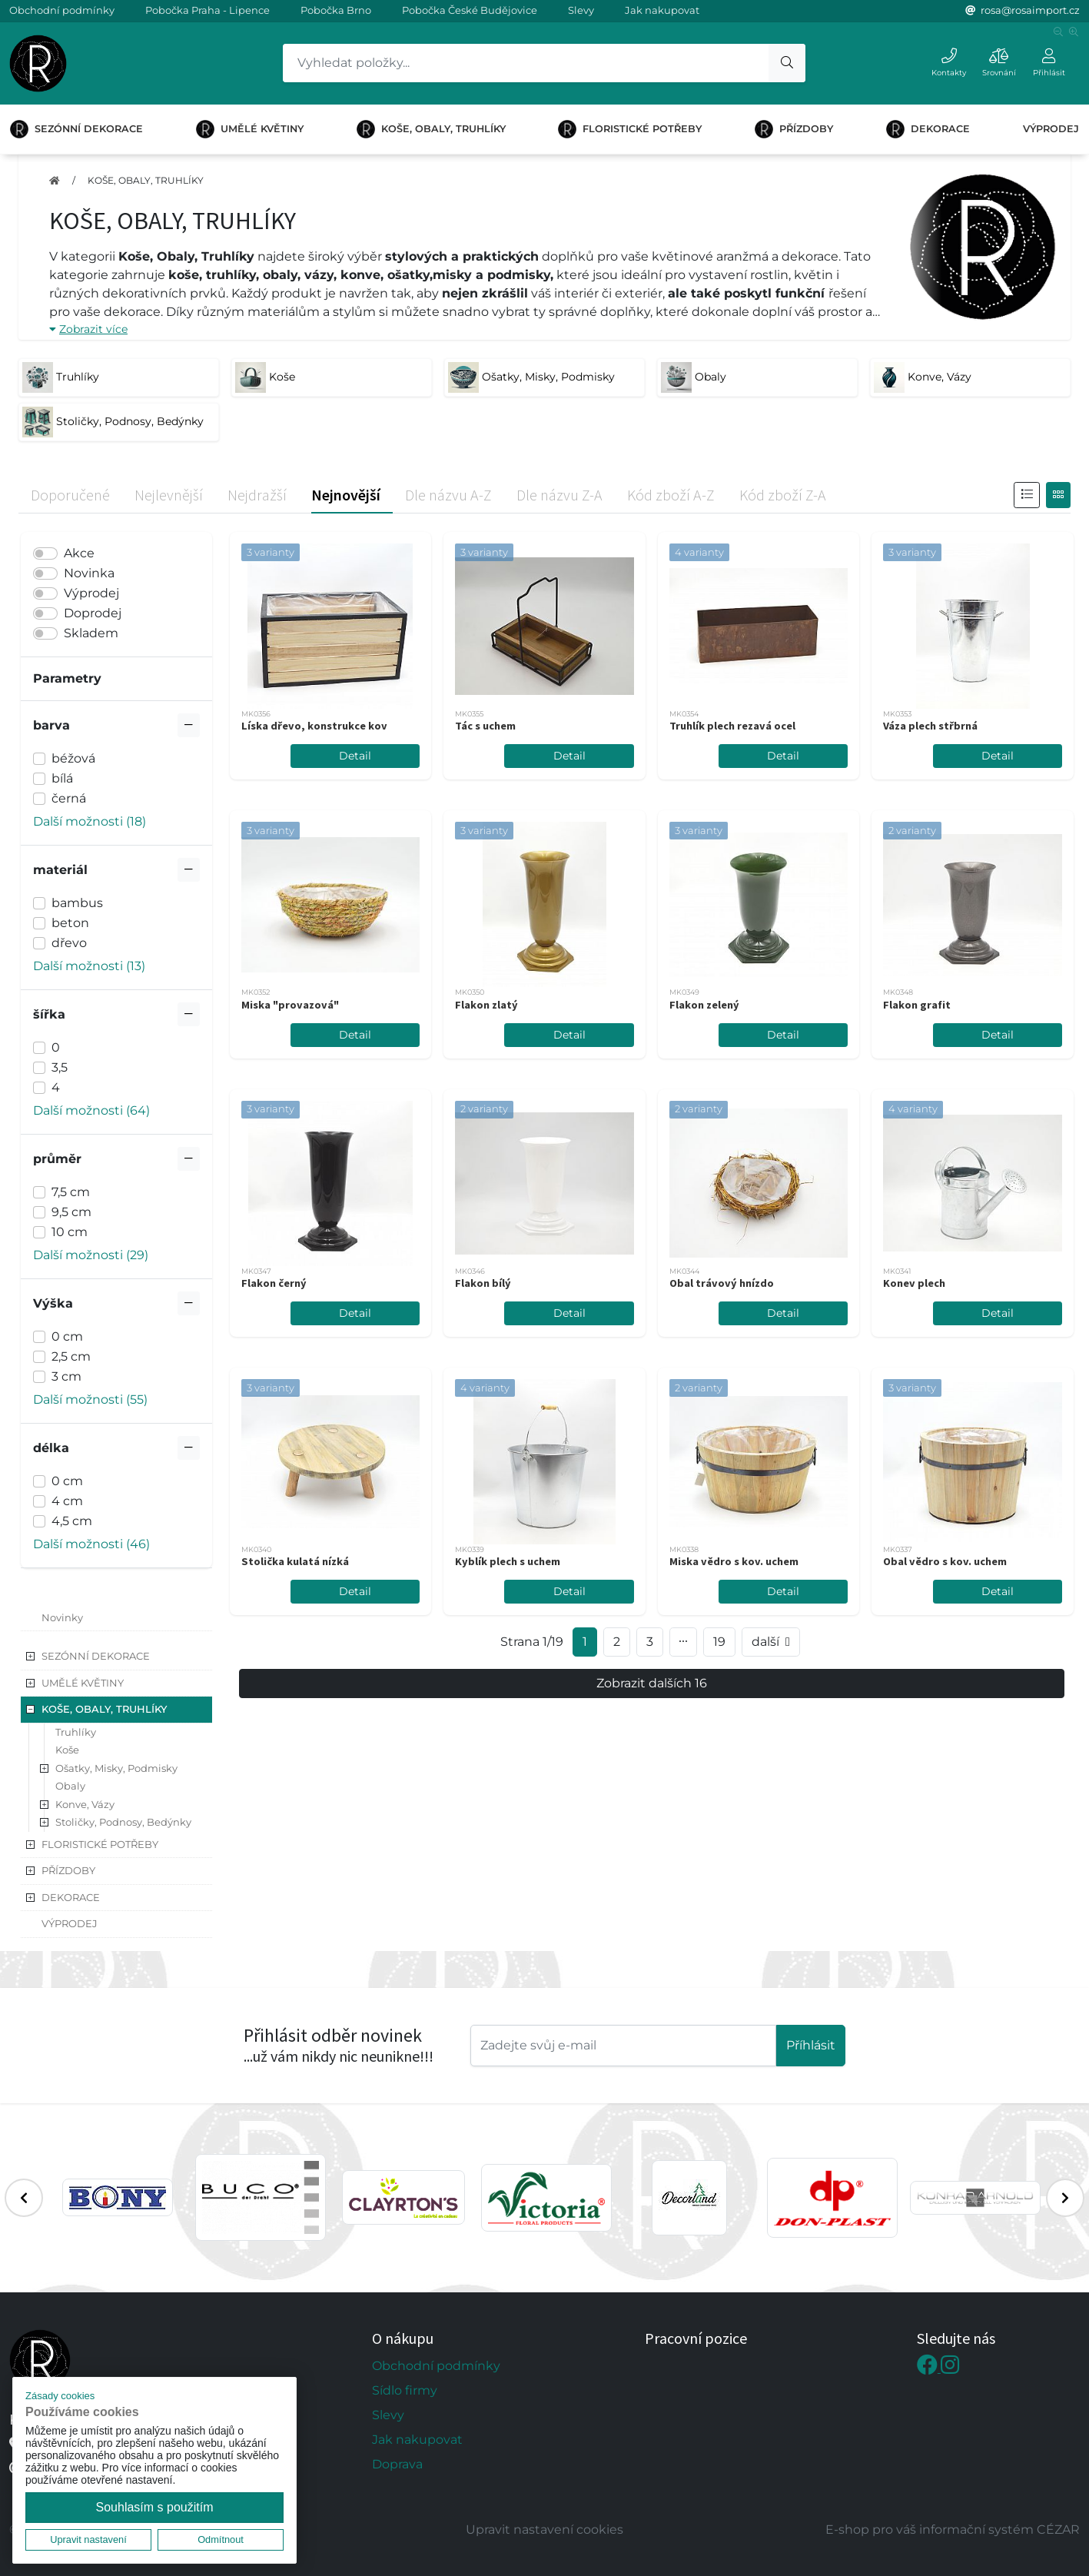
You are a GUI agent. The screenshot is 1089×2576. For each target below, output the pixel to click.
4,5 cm (71, 1521)
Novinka (89, 573)
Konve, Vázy (85, 1804)
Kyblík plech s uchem (507, 1561)
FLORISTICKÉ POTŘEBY (630, 129)
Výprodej (91, 593)
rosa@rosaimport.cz (1030, 10)
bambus (77, 903)
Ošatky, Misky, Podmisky (116, 1768)
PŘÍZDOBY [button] (68, 1870)
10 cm (69, 1232)
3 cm (66, 1376)
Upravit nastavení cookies (544, 2529)
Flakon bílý (483, 1283)
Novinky (62, 1617)
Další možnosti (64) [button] (91, 1110)
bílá (62, 778)
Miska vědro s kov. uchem (733, 1561)
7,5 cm (70, 1192)
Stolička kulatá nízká (295, 1561)
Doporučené (70, 494)
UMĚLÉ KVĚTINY (250, 129)
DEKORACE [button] (71, 1897)
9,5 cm (71, 1212)
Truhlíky (75, 1732)
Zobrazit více (88, 329)
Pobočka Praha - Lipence (207, 10)
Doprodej (92, 613)
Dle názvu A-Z (448, 494)
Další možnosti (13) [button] (89, 966)
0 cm (67, 1336)
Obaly (70, 1786)
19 (719, 1641)
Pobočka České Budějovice (469, 10)
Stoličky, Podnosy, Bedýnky (123, 1822)
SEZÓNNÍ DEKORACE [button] (96, 1656)
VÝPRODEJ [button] (70, 1923)
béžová (73, 758)
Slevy (581, 10)
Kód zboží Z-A (782, 494)
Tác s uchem (485, 726)
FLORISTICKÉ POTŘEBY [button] (100, 1844)
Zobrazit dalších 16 (651, 1683)
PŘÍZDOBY (794, 129)
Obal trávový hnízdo (721, 1283)
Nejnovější (345, 494)
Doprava (397, 2464)
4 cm (67, 1501)
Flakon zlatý (486, 1005)
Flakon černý (274, 1283)
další (771, 1642)
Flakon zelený (704, 1005)
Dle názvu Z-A (559, 494)
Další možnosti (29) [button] (90, 1255)
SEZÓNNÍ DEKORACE (76, 129)
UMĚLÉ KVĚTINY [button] (83, 1683)
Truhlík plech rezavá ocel (732, 726)
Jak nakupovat (662, 10)
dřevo (69, 943)
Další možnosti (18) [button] (89, 821)
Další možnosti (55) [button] (90, 1399)
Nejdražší (257, 494)
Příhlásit (810, 2045)
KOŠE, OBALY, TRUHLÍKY (431, 129)
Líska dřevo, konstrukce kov (314, 726)
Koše (67, 1749)
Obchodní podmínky (62, 10)
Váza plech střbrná (930, 726)
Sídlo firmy (404, 2390)
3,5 (59, 1067)
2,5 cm (71, 1356)
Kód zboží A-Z (671, 494)
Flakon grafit (917, 1005)
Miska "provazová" (290, 1005)
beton (70, 923)
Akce (79, 553)
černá (68, 798)
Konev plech (914, 1283)
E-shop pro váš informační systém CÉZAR (952, 2529)
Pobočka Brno (335, 10)
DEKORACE (928, 129)
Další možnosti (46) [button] (91, 1544)
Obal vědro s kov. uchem (945, 1561)
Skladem (91, 633)
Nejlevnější (168, 494)
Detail (355, 756)
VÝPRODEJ (1051, 129)
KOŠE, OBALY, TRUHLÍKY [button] (104, 1709)
